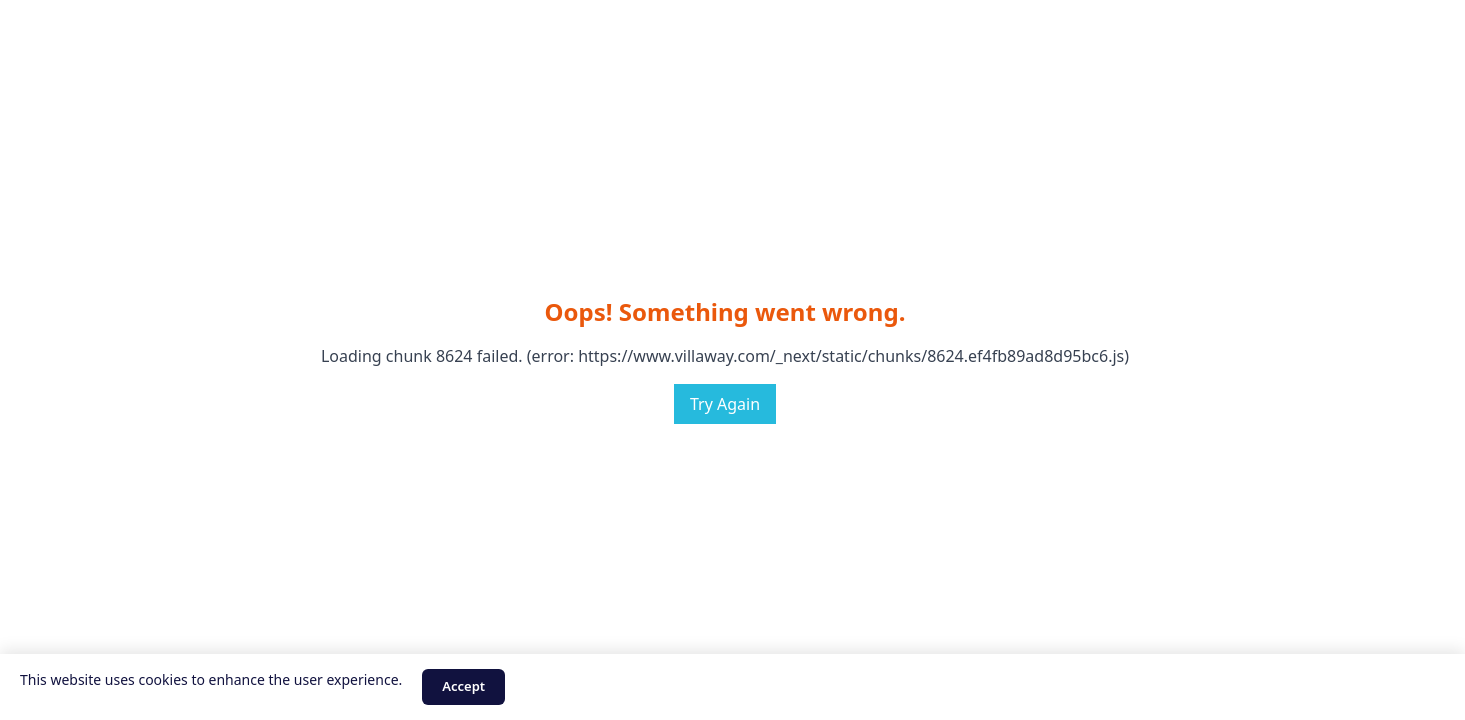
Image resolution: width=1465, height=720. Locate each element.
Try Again (725, 404)
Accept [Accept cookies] (463, 686)
